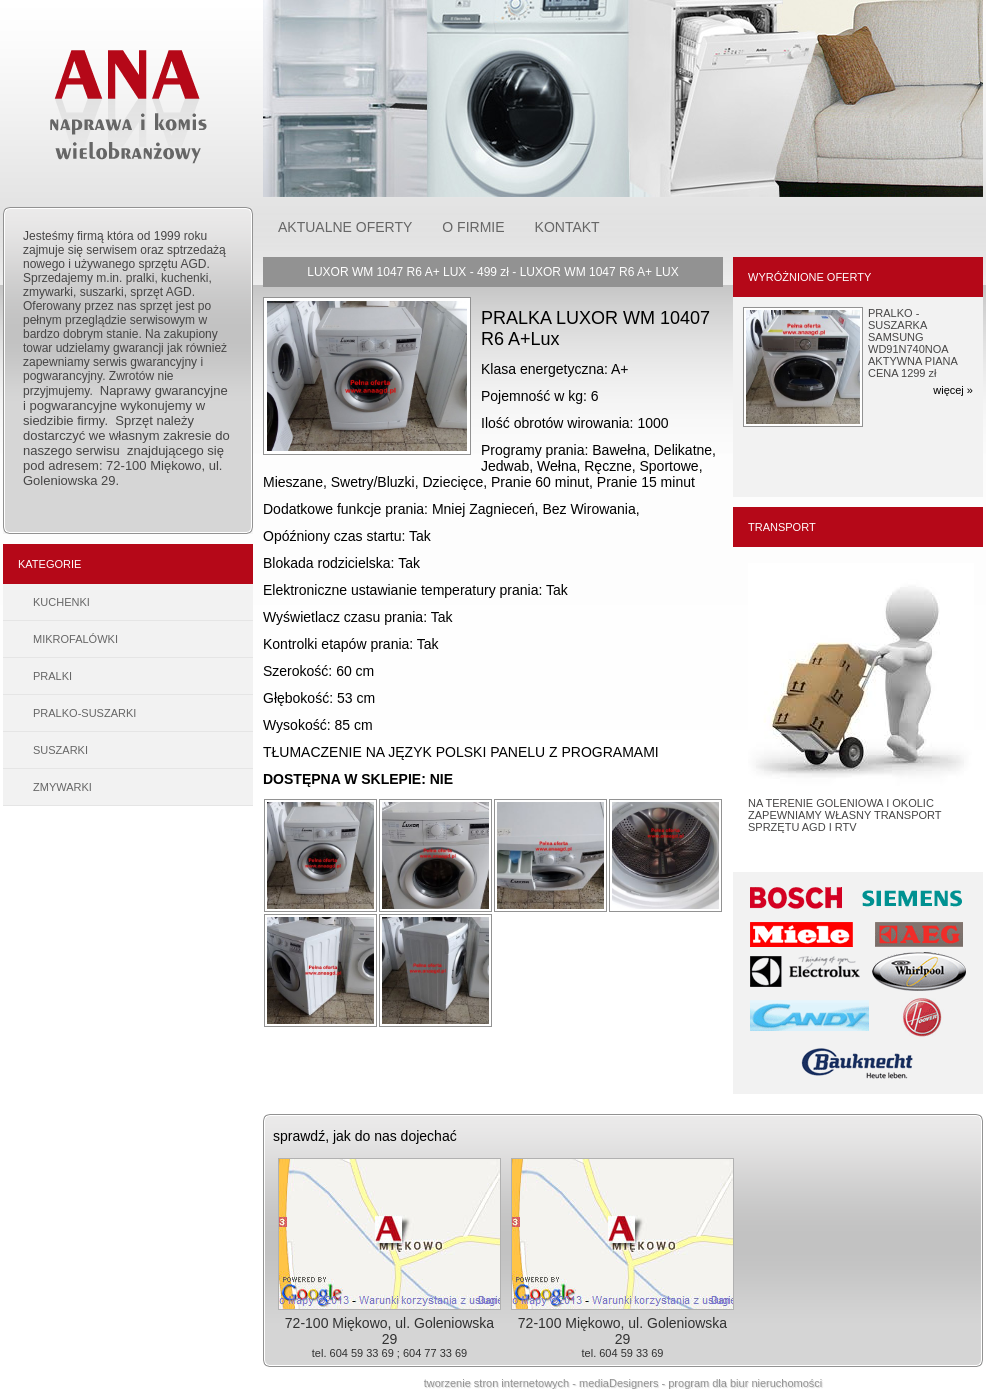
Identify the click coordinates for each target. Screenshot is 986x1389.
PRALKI (52, 676)
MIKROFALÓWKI (75, 639)
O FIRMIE (473, 227)
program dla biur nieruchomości (745, 1383)
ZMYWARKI (62, 787)
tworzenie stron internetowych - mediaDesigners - (546, 1383)
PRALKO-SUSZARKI (84, 713)
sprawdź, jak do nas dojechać (365, 1136)
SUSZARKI (60, 750)
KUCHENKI (61, 602)
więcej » (953, 390)
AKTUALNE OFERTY (345, 227)
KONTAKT (567, 227)
